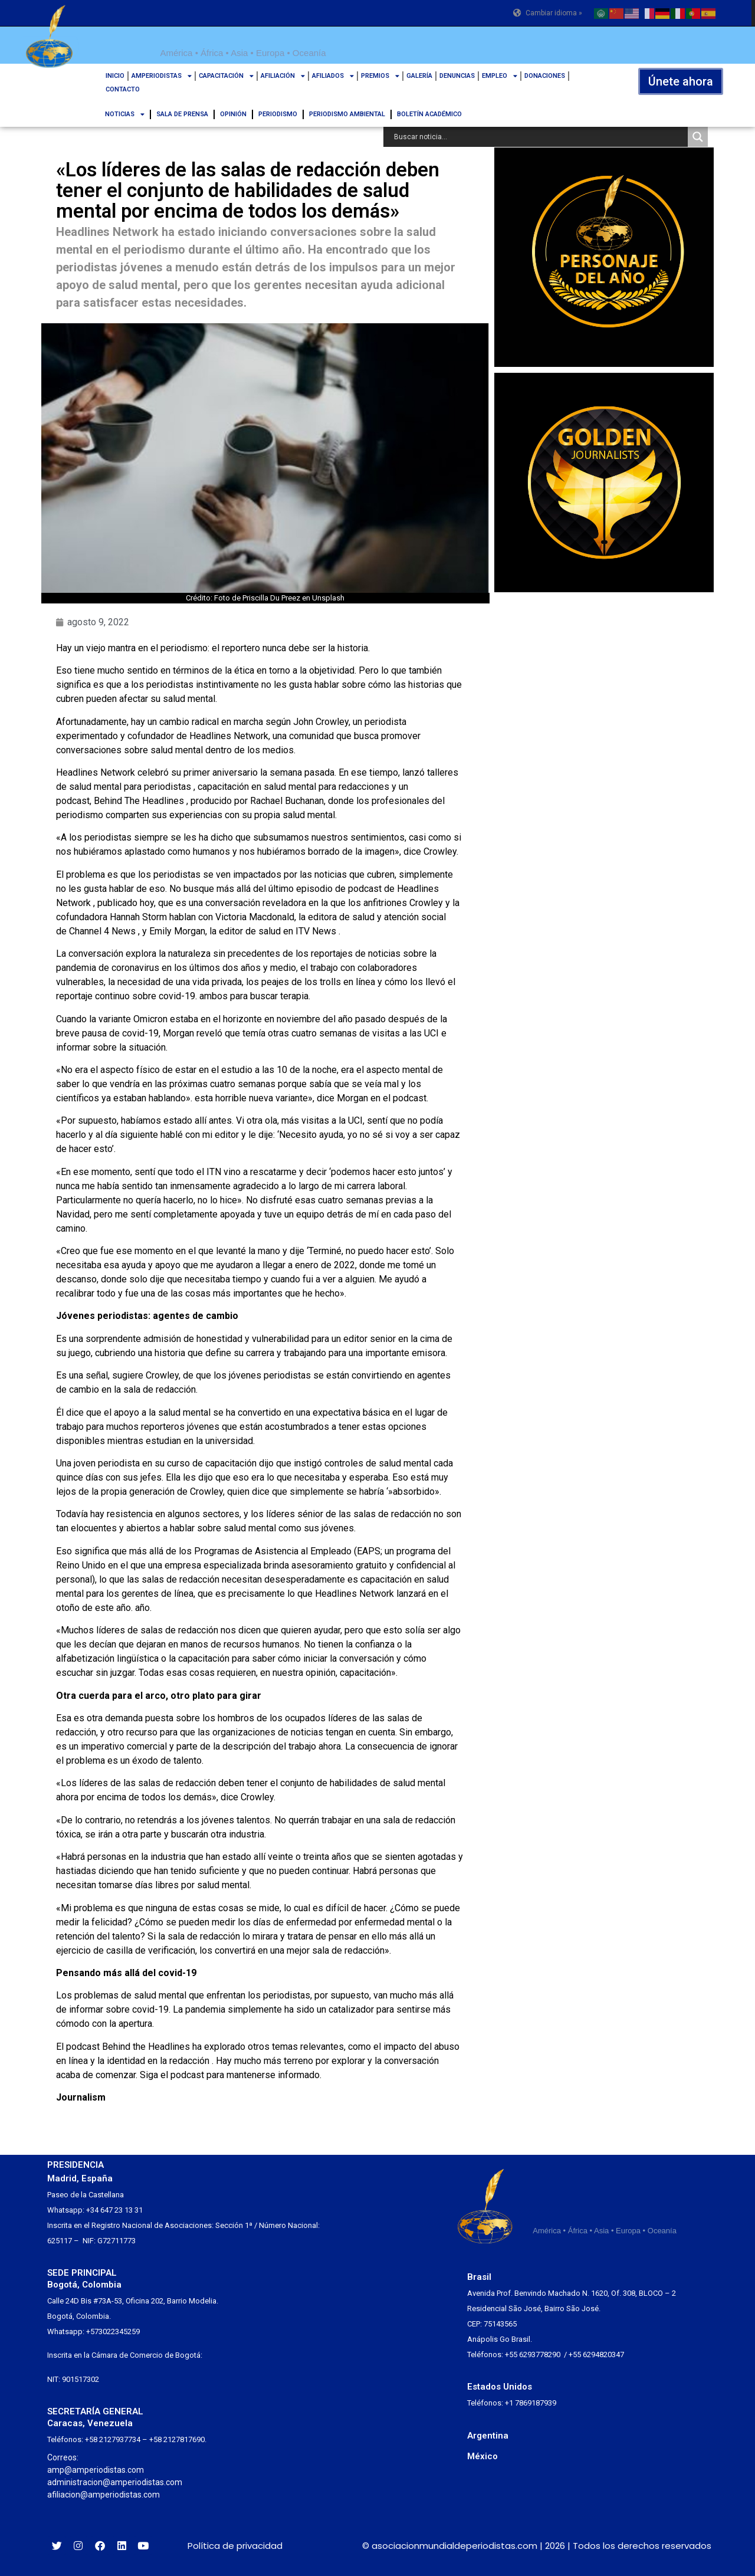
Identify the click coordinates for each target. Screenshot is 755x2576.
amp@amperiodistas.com (95, 2470)
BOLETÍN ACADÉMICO (429, 114)
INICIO (115, 76)
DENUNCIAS (457, 76)
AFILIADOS (333, 76)
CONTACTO (123, 89)
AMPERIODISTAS (162, 76)
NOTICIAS (125, 114)
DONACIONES (544, 76)
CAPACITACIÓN (226, 76)
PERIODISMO (277, 114)
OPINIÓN (233, 114)
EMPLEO (499, 76)
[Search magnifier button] (698, 137)
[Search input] (538, 137)
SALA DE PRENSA (182, 114)
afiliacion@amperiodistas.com (103, 2494)
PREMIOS (380, 76)
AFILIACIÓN (283, 76)
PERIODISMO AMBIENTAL (347, 114)
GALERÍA (419, 76)
